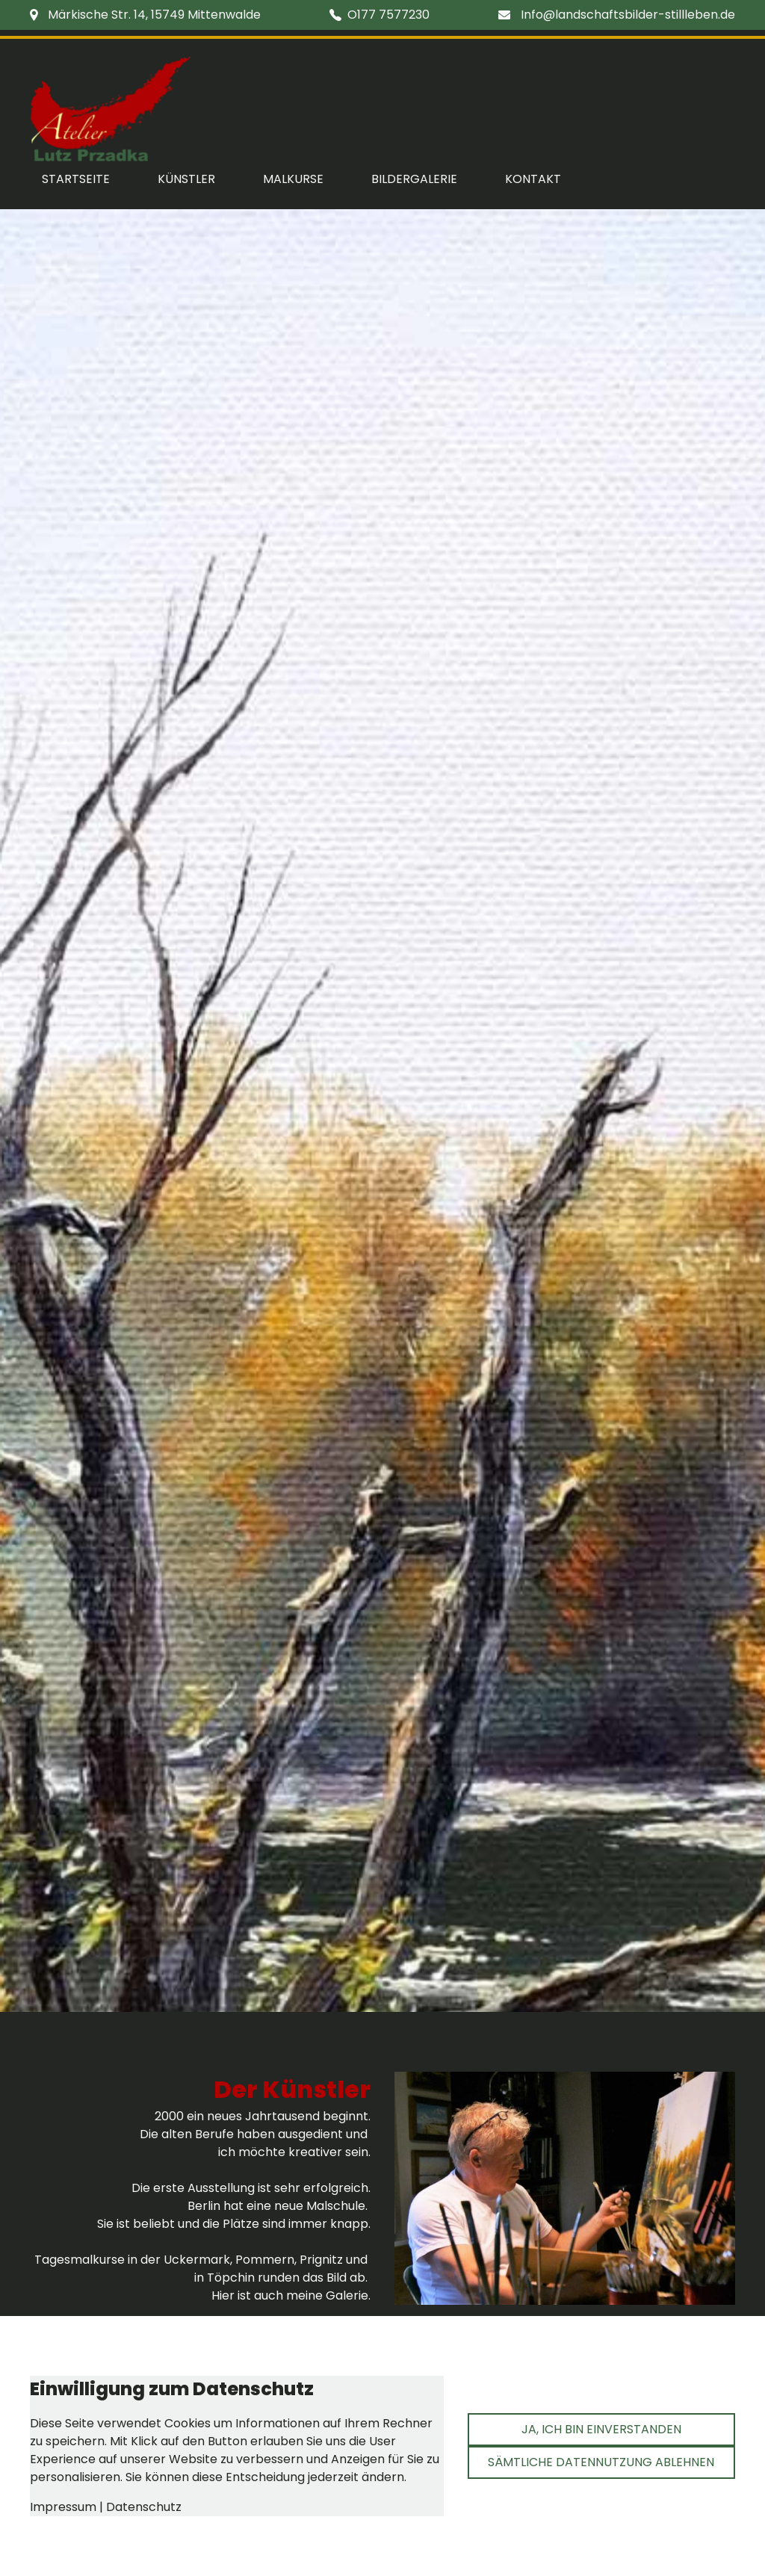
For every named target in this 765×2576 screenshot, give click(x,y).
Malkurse (293, 179)
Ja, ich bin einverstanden (601, 2429)
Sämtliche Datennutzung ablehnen (601, 2462)
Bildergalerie (414, 179)
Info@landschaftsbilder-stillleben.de (628, 14)
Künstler (186, 179)
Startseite (76, 179)
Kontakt (533, 179)
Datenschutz (144, 2506)
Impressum (63, 2506)
